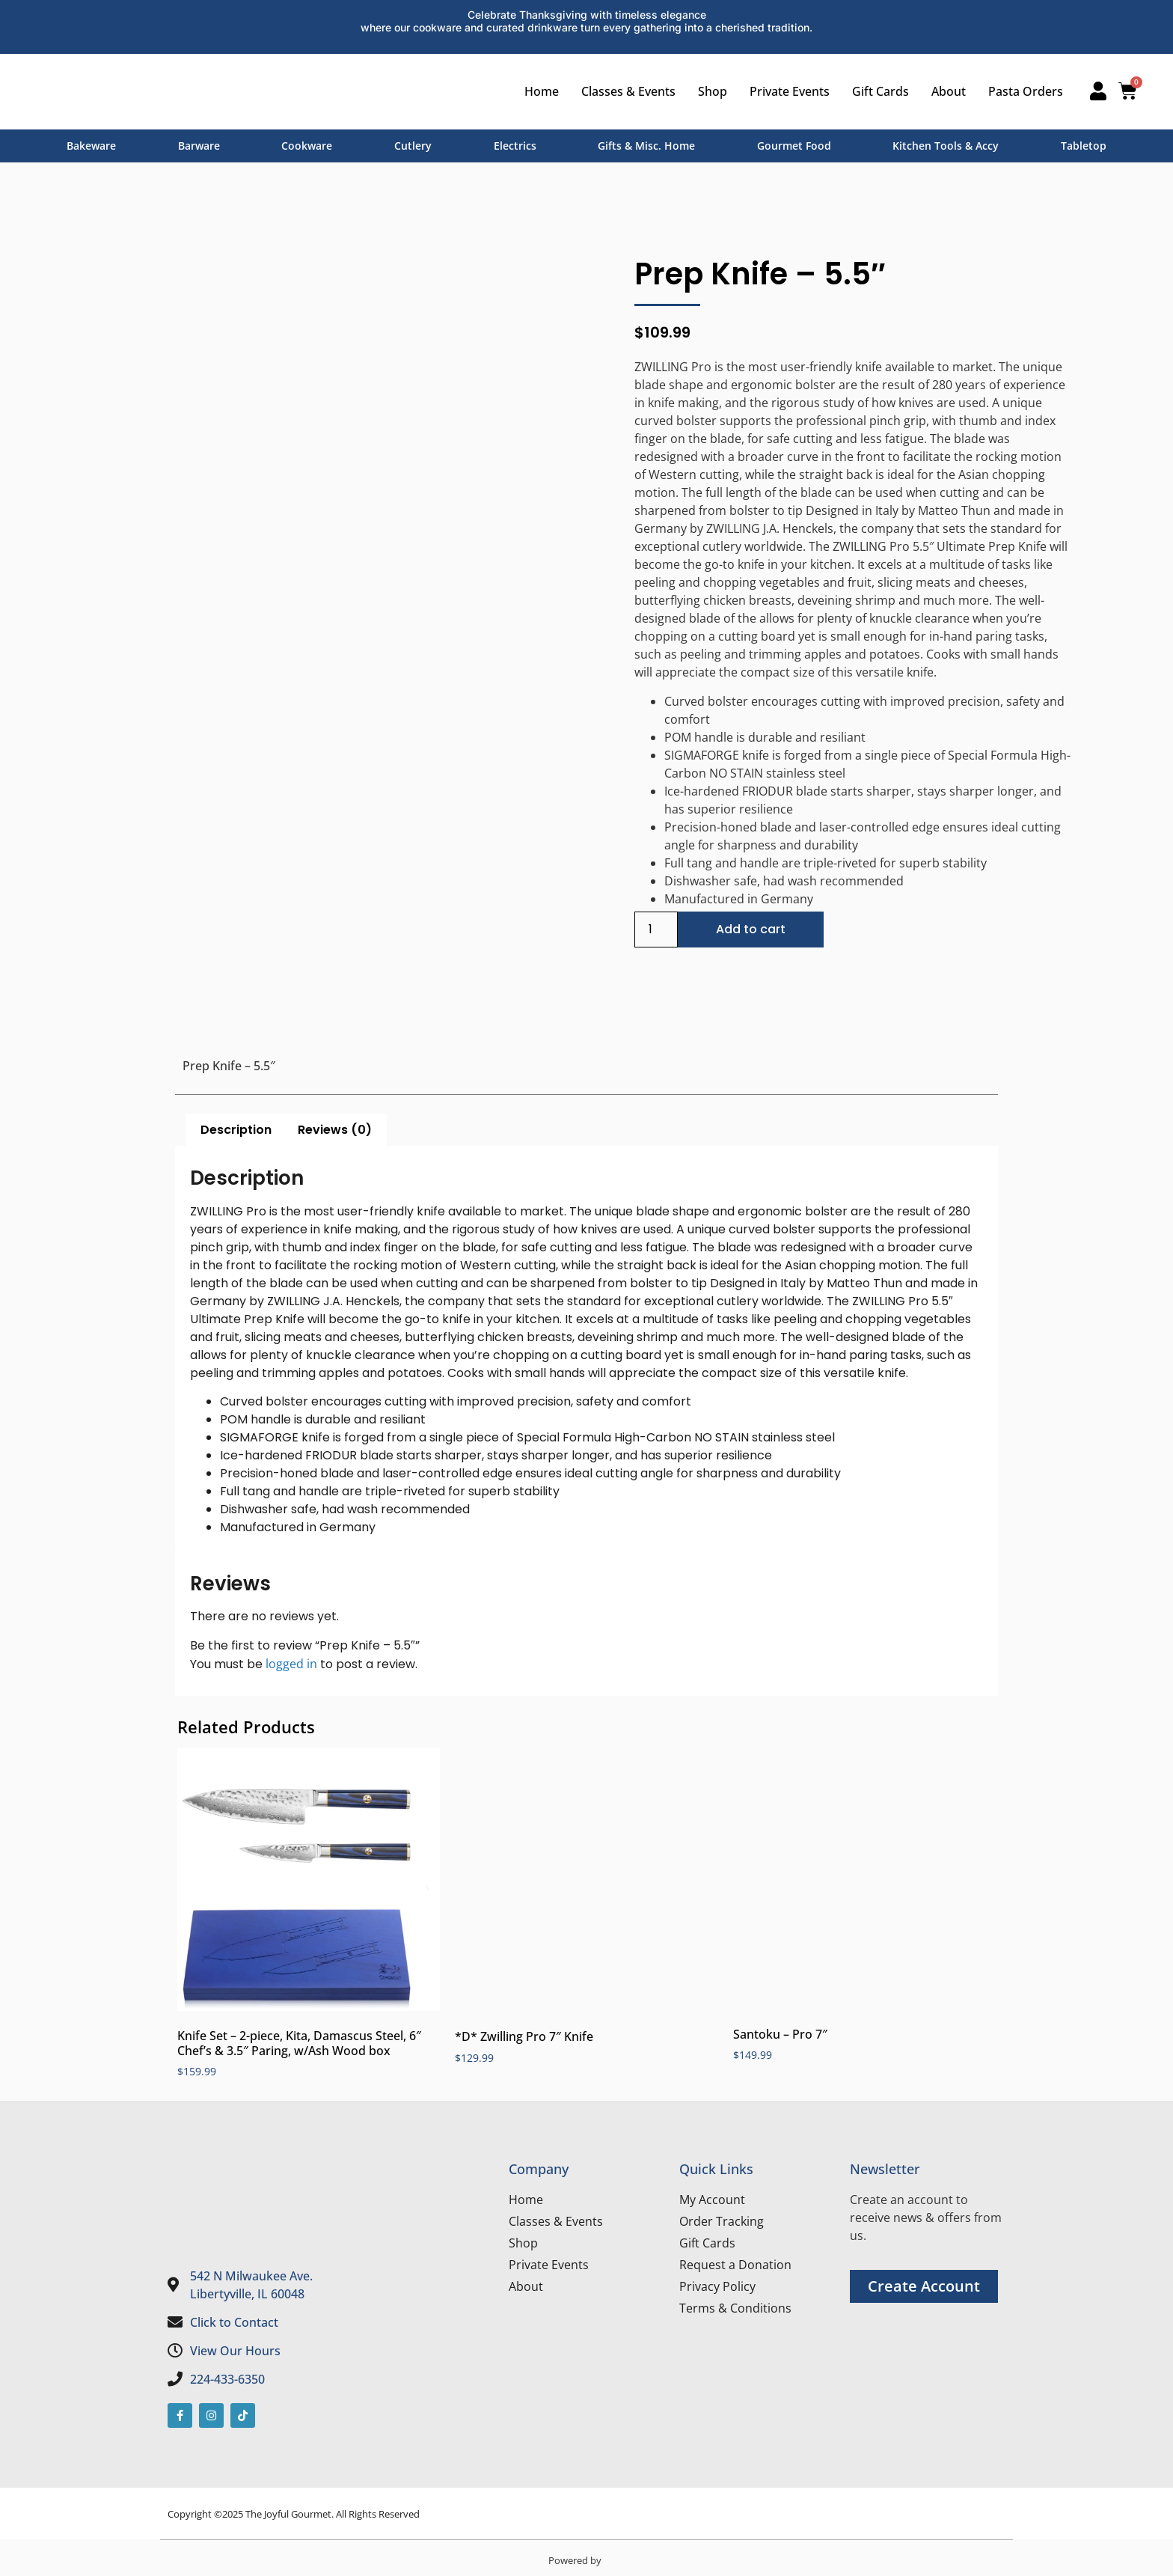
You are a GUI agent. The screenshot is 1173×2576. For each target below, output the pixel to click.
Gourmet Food (794, 145)
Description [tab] (236, 1129)
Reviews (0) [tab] (335, 1129)
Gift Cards (876, 91)
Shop (708, 91)
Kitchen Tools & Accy (945, 145)
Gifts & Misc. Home (646, 145)
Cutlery (413, 145)
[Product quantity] (656, 929)
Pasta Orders (1021, 91)
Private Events (785, 91)
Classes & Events (624, 91)
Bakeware (91, 145)
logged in (291, 1663)
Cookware (306, 145)
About (944, 91)
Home (537, 91)
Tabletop (1083, 145)
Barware (199, 145)
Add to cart (750, 929)
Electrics (515, 145)
